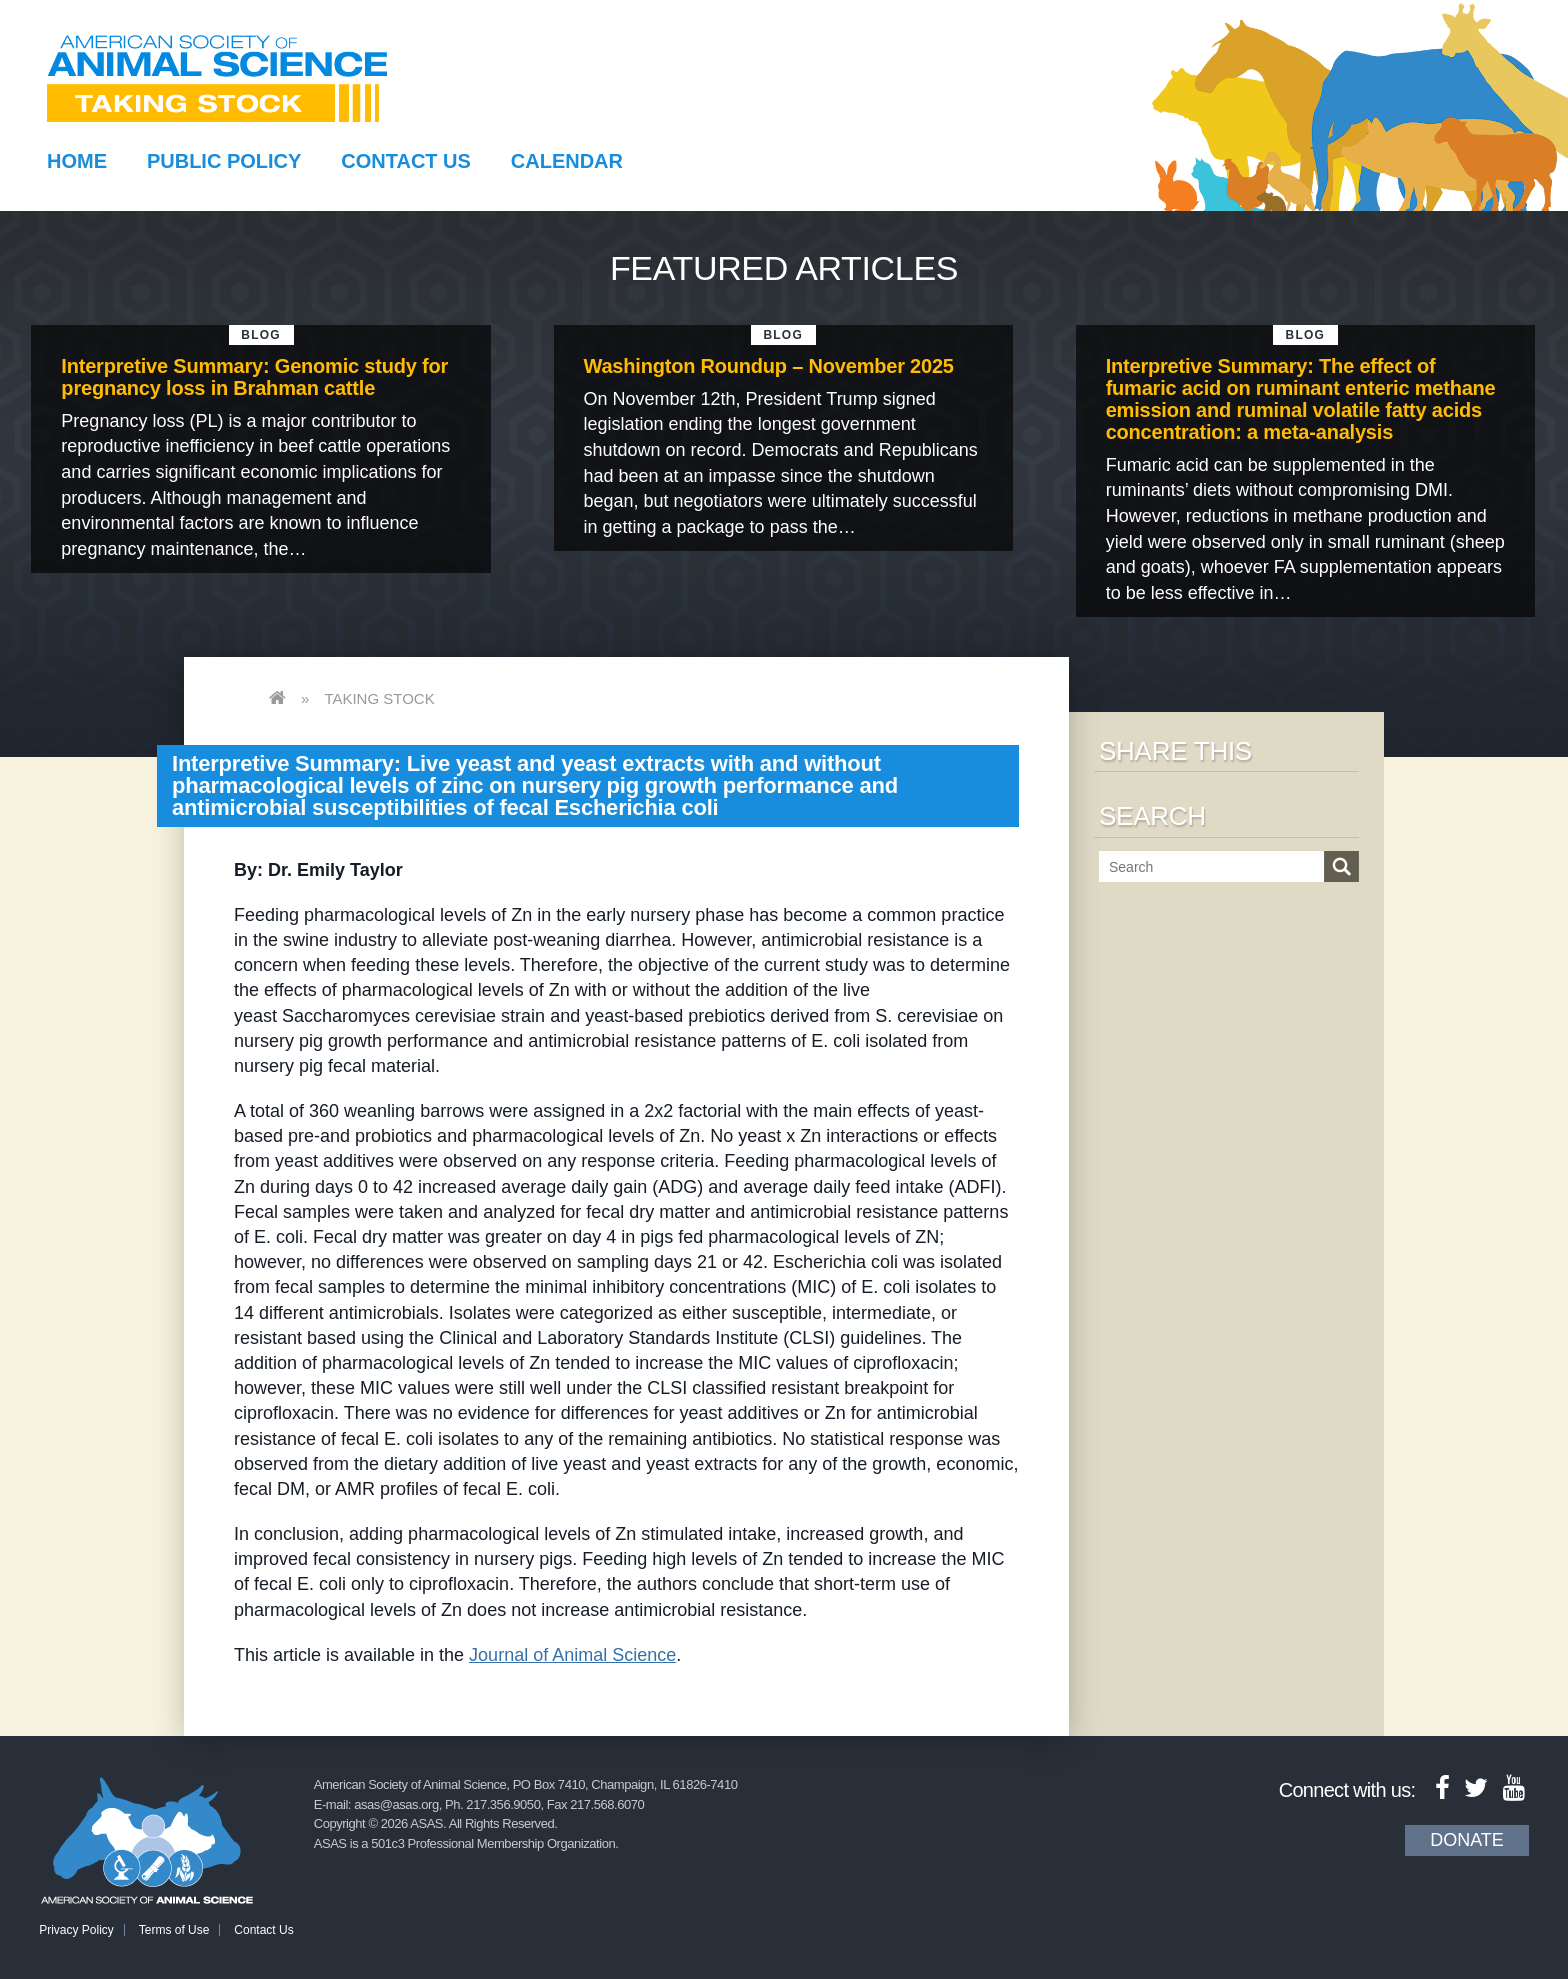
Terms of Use (174, 1930)
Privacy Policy (76, 1930)
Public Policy (224, 161)
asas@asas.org (396, 1804)
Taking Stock (379, 698)
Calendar (567, 161)
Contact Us (406, 161)
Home (77, 161)
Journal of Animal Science (572, 1655)
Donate (1467, 1840)
